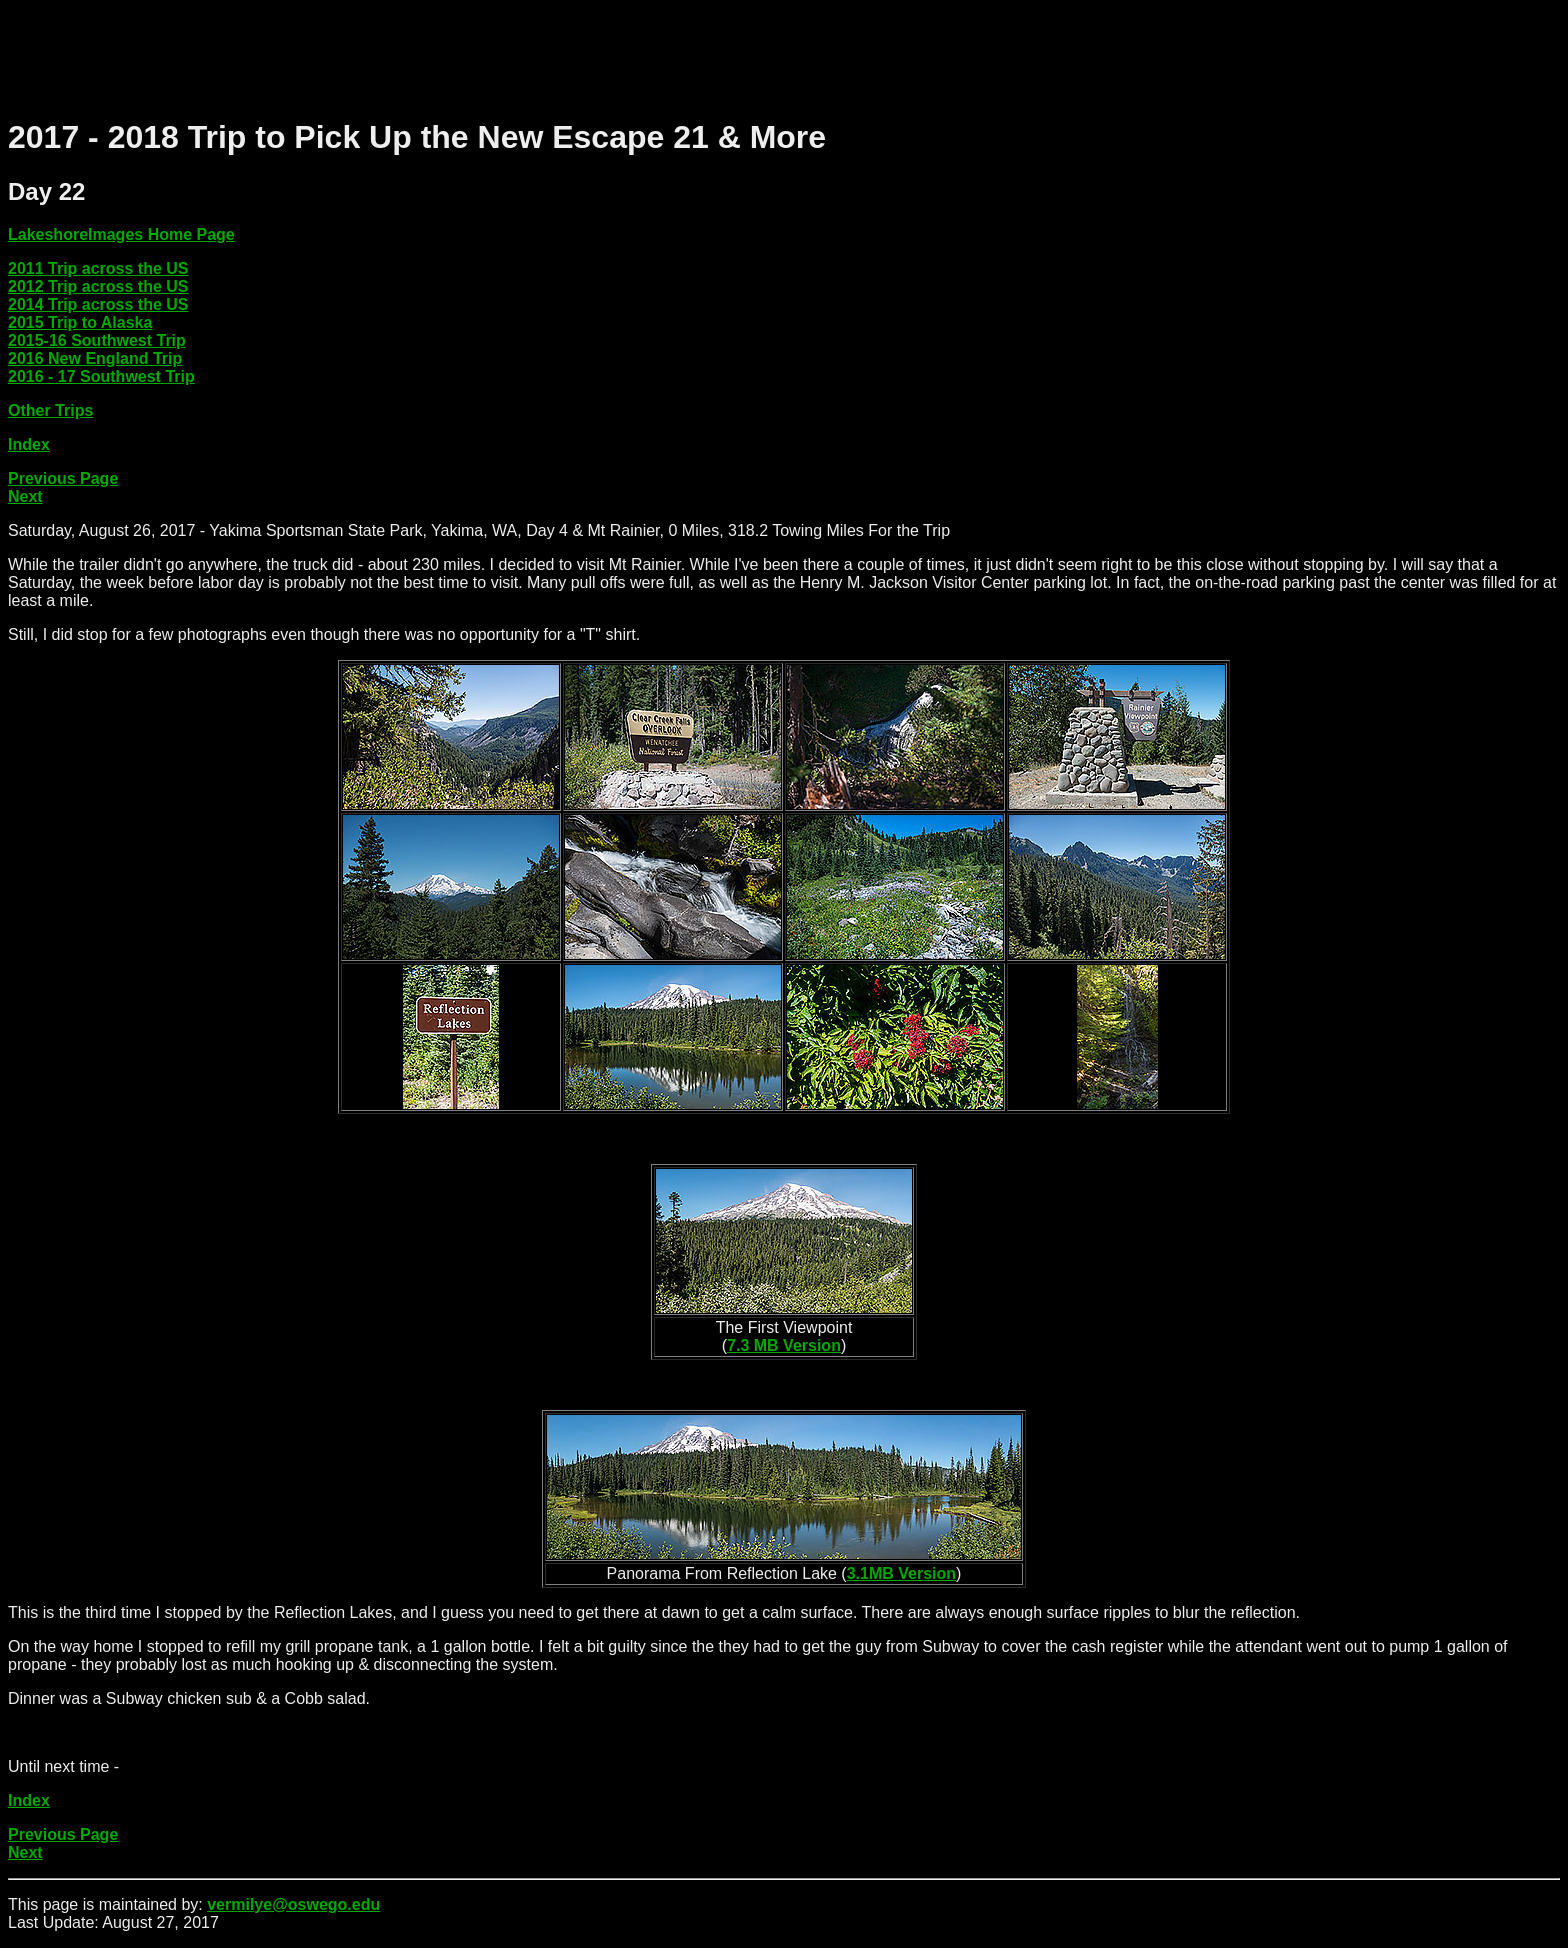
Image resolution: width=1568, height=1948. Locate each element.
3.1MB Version (901, 1573)
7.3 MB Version (784, 1345)
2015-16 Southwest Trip (97, 340)
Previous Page (63, 478)
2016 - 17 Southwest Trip (101, 376)
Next (25, 496)
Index (29, 444)
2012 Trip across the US (98, 286)
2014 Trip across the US (98, 304)
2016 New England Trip (95, 358)
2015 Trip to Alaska (80, 322)
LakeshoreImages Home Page (121, 234)
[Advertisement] (372, 53)
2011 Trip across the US (98, 268)
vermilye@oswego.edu (293, 1904)
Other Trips (50, 410)
